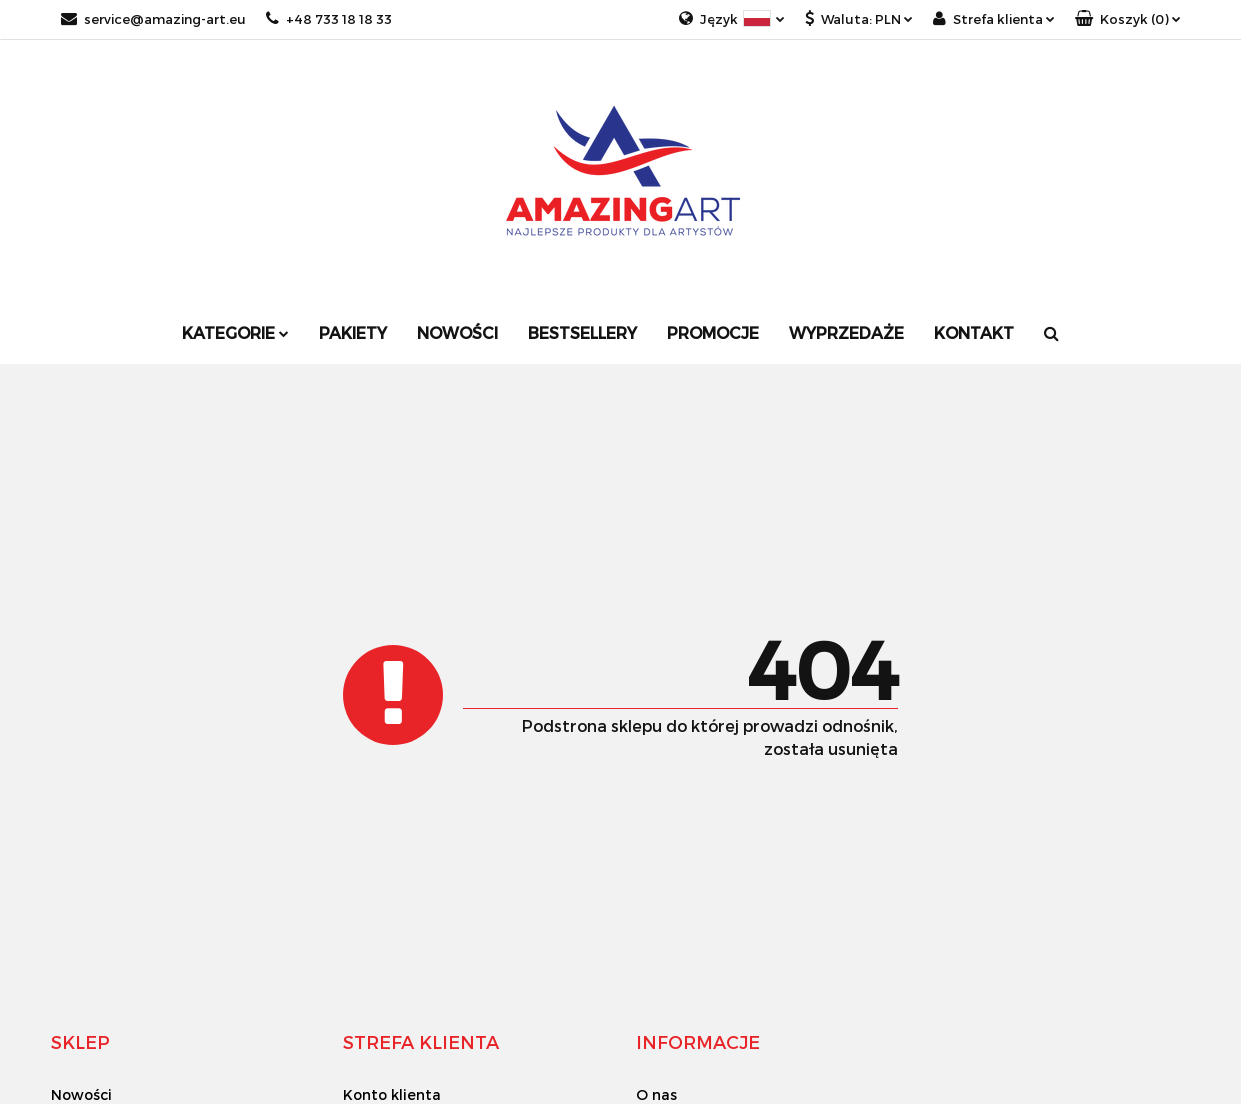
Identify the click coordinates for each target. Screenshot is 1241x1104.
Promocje (713, 332)
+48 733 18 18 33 (329, 19)
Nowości (457, 332)
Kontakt (974, 332)
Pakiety (353, 332)
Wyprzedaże (846, 332)
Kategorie (235, 332)
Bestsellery (582, 332)
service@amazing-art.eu (153, 19)
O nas (656, 1094)
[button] (1128, 19)
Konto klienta (392, 1094)
